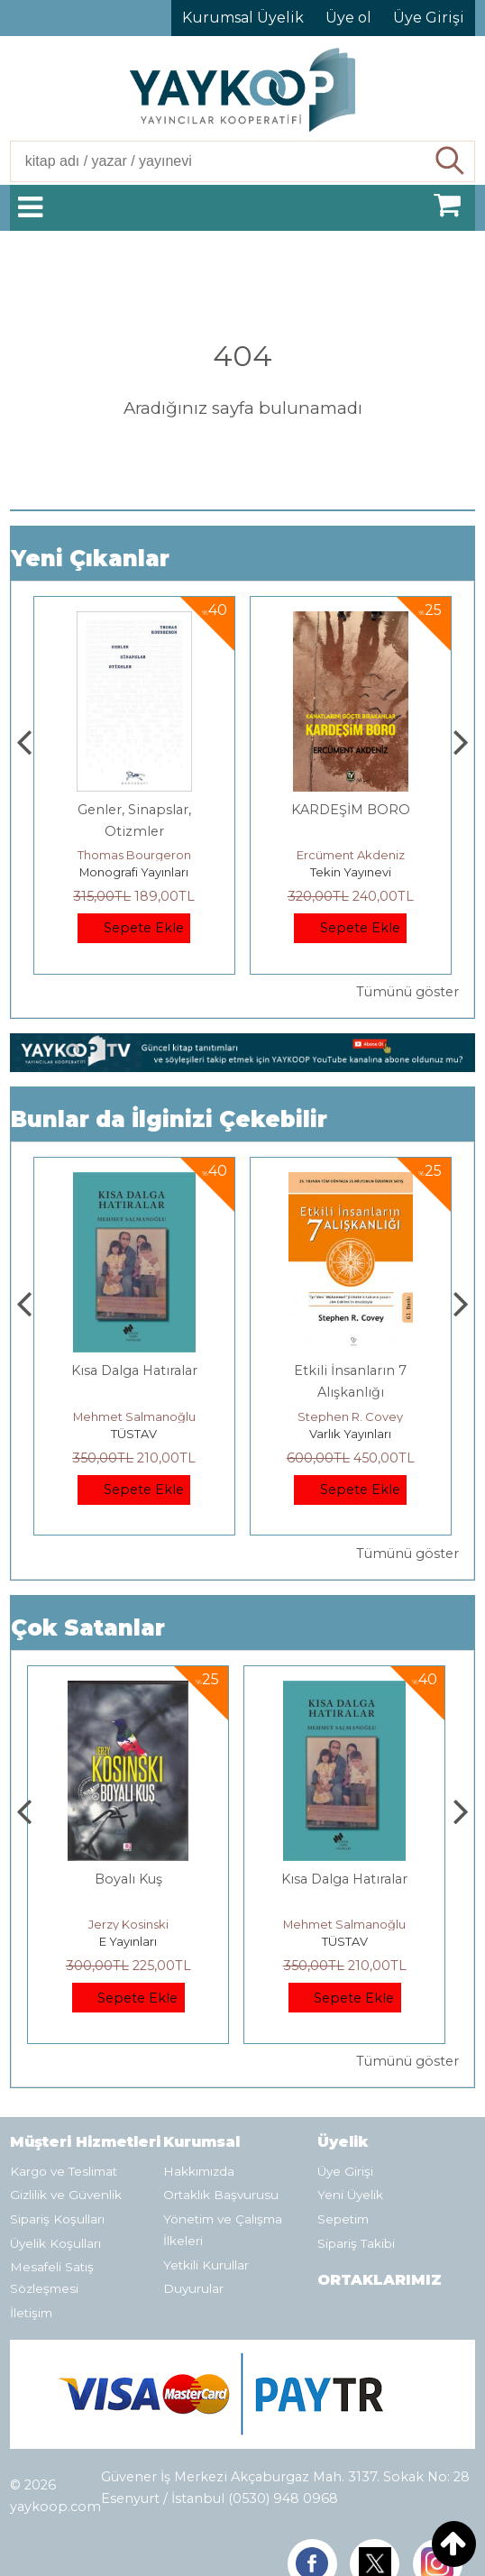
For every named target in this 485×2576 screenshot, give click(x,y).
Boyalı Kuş (134, 1370)
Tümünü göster (407, 992)
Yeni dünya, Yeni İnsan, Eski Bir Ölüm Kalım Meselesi (133, 831)
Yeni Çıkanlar (90, 558)
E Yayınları (134, 1433)
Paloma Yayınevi (134, 872)
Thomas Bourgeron (350, 855)
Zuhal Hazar (134, 855)
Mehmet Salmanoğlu (350, 1416)
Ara (450, 161)
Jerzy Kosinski (134, 1416)
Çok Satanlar (88, 1628)
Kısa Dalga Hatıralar (351, 1370)
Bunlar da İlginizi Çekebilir (169, 1119)
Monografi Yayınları (350, 872)
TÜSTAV (350, 1433)
